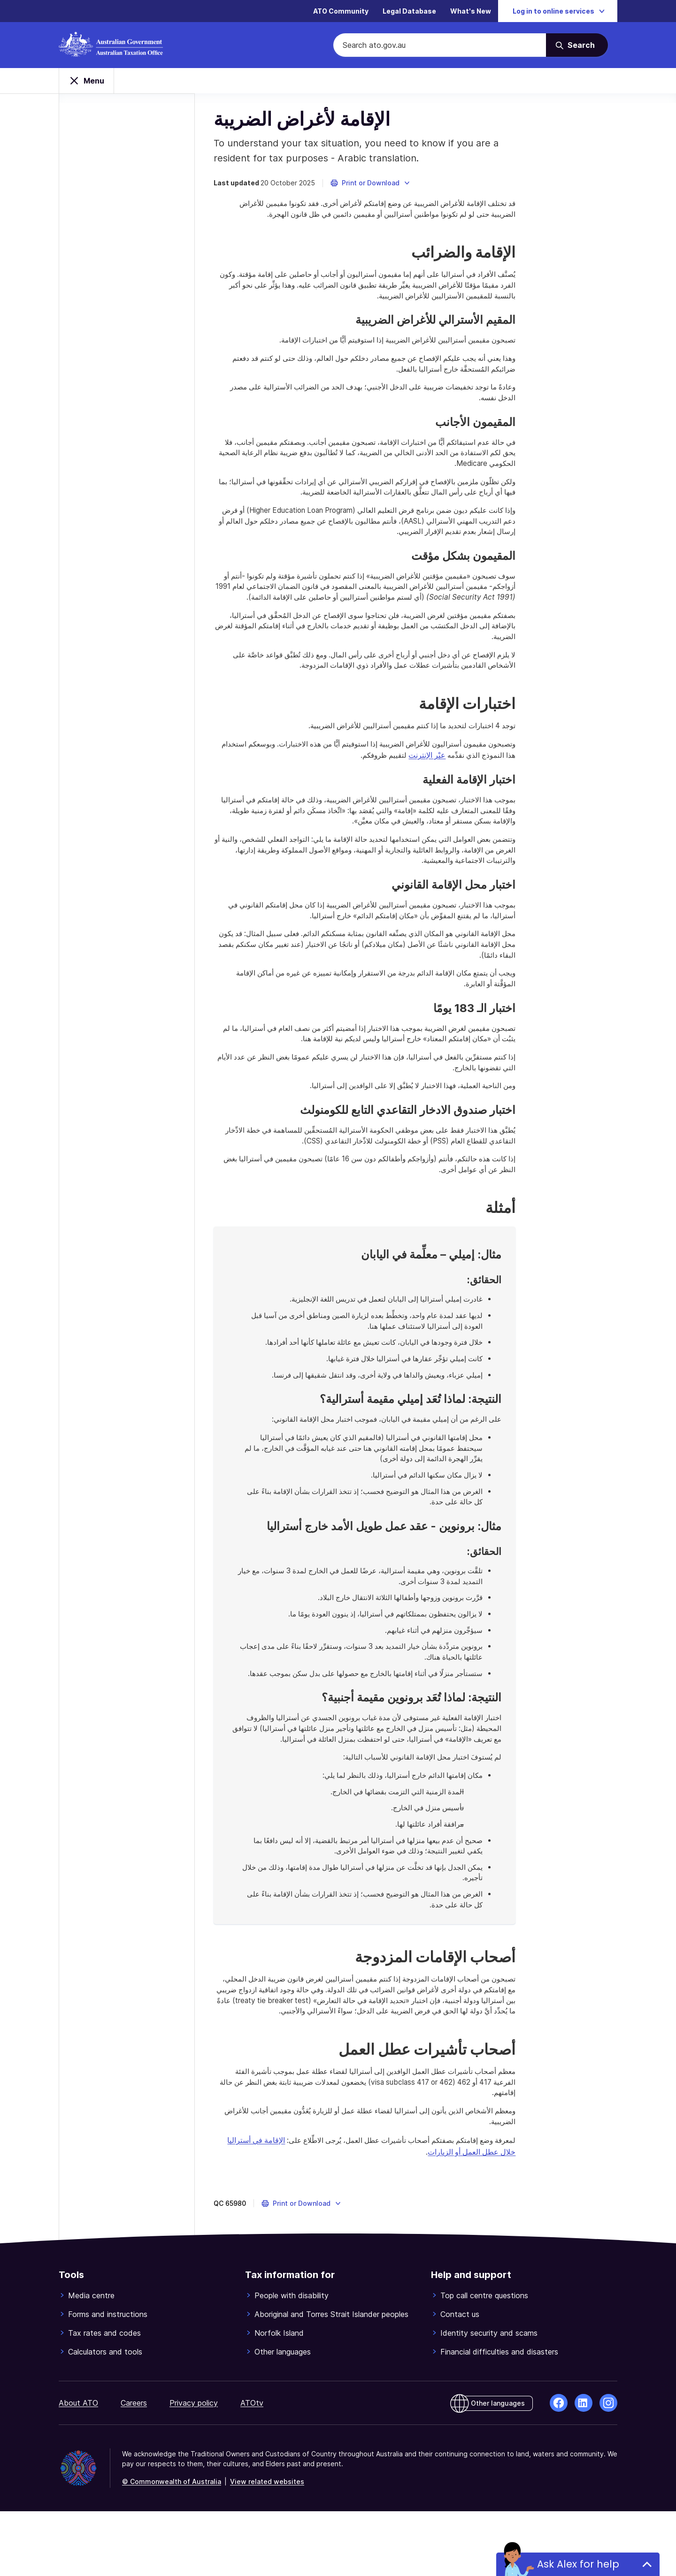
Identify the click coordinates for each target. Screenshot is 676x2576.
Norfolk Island (279, 2397)
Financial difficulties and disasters (499, 2416)
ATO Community (341, 11)
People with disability (291, 2360)
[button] (375, 190)
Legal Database (409, 11)
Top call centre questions (484, 2360)
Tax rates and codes (104, 2397)
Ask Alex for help (578, 2564)
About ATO (78, 2467)
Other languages (282, 2416)
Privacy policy (193, 2467)
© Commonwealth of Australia (171, 2546)
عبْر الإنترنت (483, 779)
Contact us (459, 2379)
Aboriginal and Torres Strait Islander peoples (331, 2379)
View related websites (267, 2546)
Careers (134, 2467)
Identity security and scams (489, 2397)
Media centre (91, 2360)
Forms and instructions (107, 2379)
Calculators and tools (105, 2416)
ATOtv (251, 2467)
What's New (470, 11)
